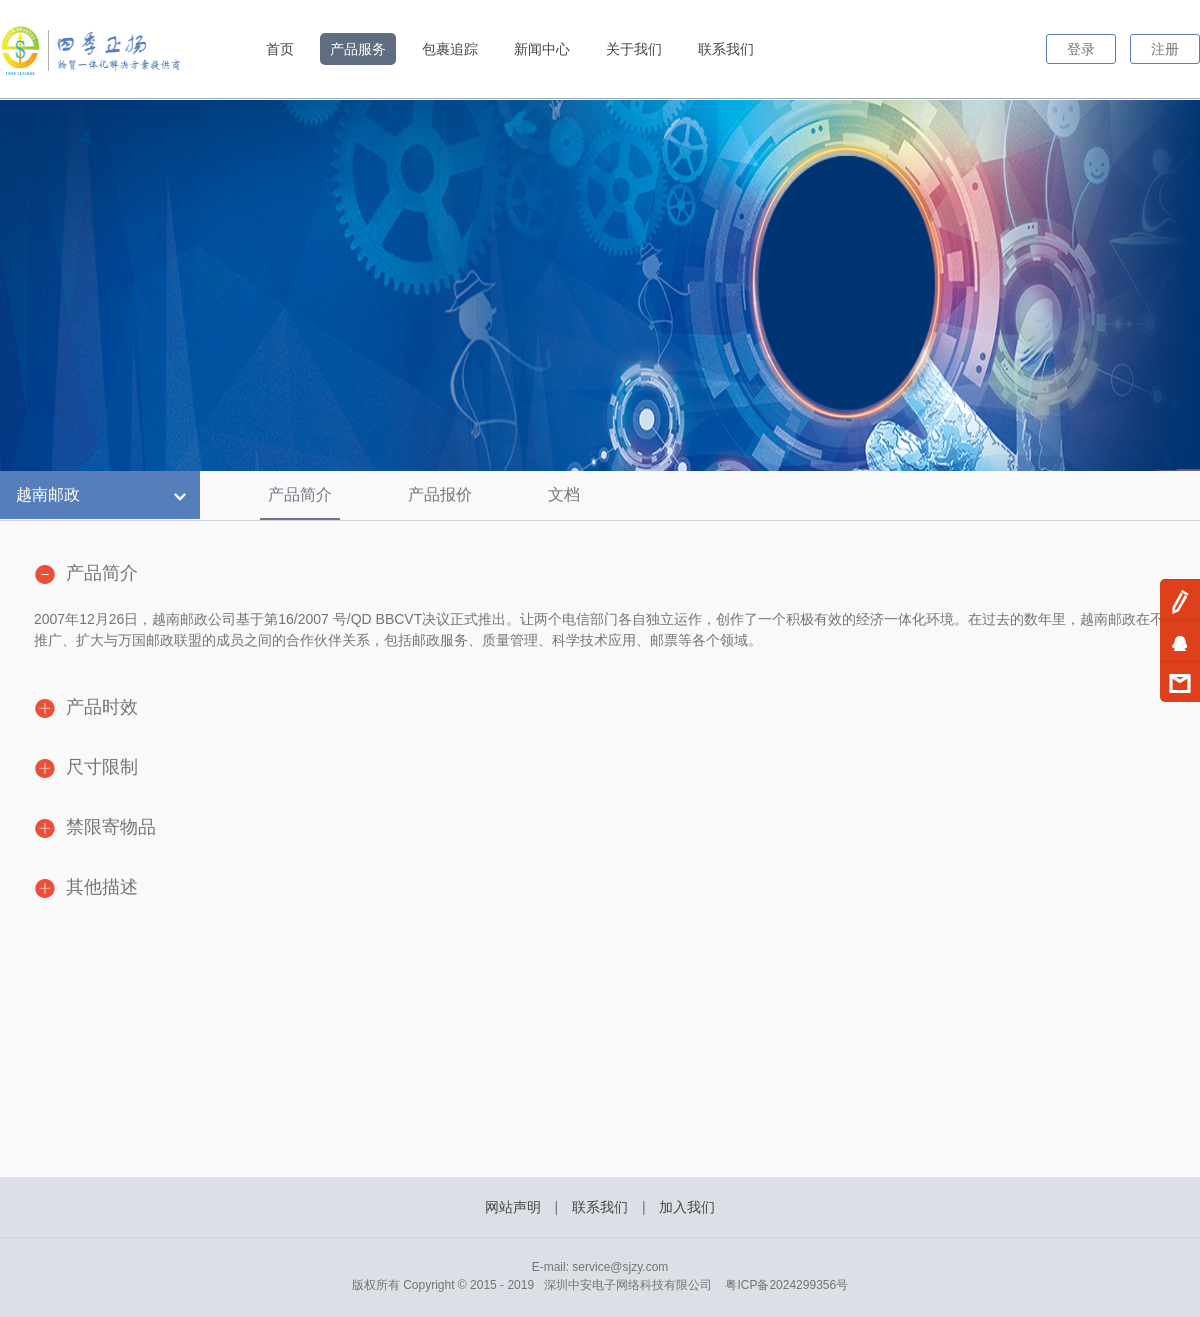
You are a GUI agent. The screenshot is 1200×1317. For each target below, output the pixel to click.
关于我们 (634, 49)
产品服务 (358, 49)
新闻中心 (542, 49)
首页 (280, 49)
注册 (1165, 49)
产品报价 (440, 494)
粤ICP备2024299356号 (786, 1285)
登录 (1081, 49)
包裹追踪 (450, 49)
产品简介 (300, 494)
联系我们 (726, 49)
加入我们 (687, 1207)
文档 (564, 494)
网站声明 (513, 1207)
